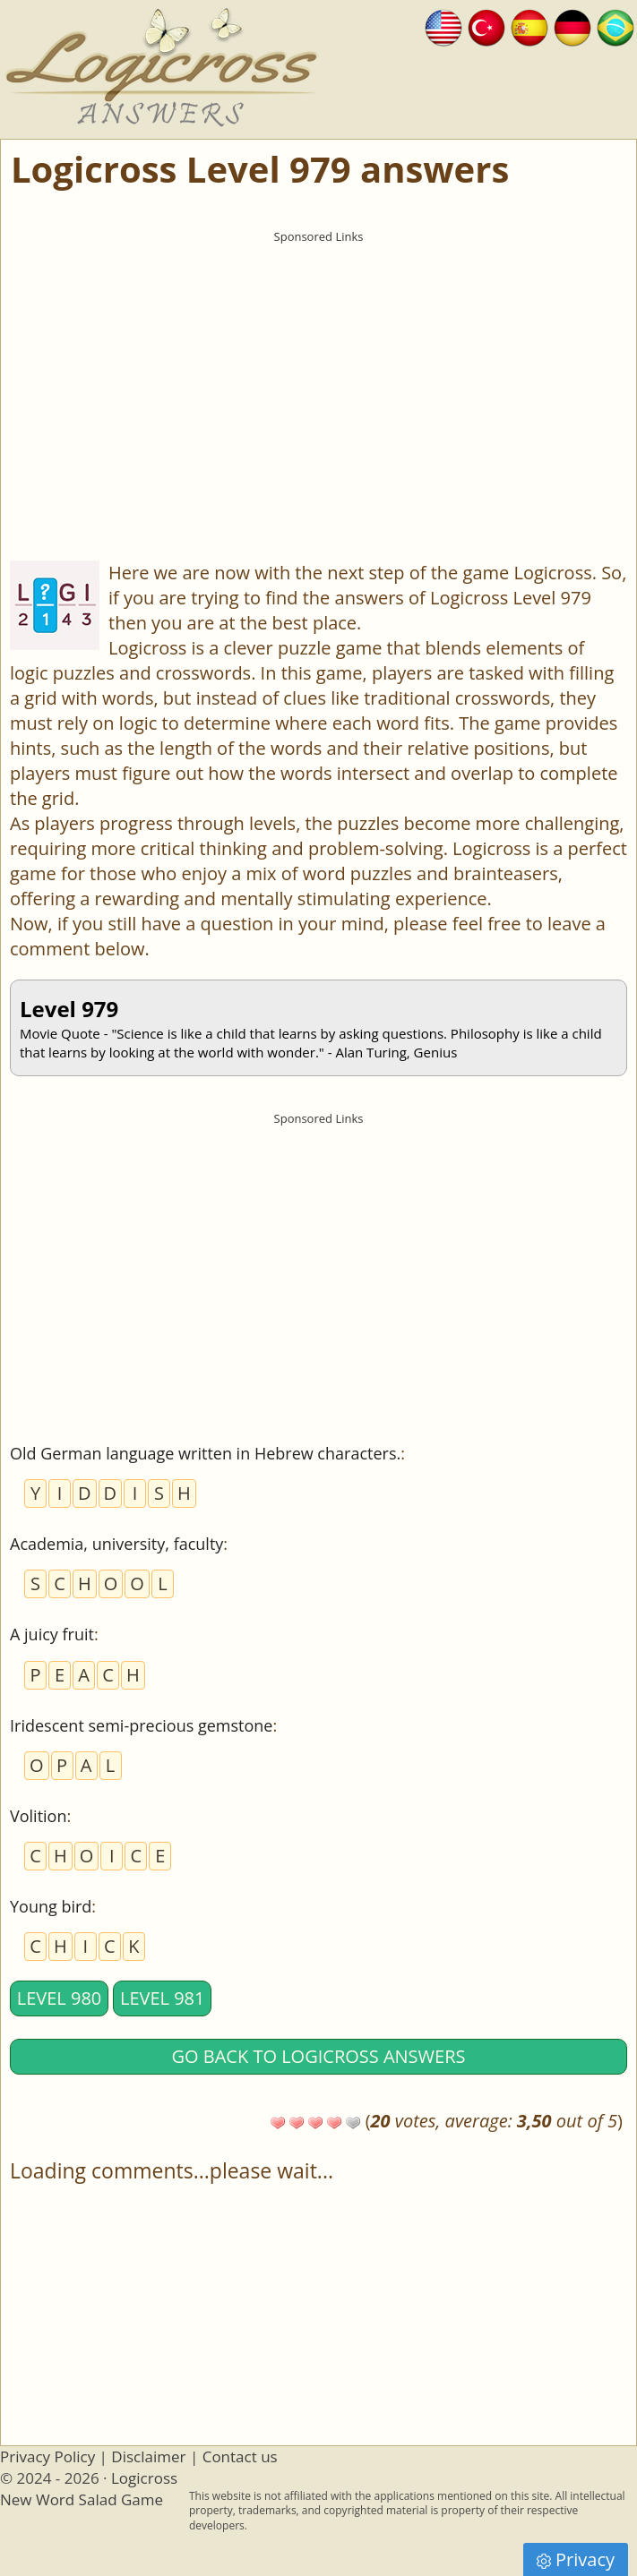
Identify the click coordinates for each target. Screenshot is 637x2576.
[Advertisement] (318, 377)
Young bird (50, 1906)
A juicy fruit (52, 1634)
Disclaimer (148, 2456)
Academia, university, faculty (116, 1543)
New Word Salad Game (81, 2499)
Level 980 (59, 1998)
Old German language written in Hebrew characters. (205, 1453)
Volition (38, 1816)
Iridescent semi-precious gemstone (141, 1725)
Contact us (240, 2456)
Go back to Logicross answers (319, 2056)
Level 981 (162, 1998)
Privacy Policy (47, 2456)
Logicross (144, 2478)
